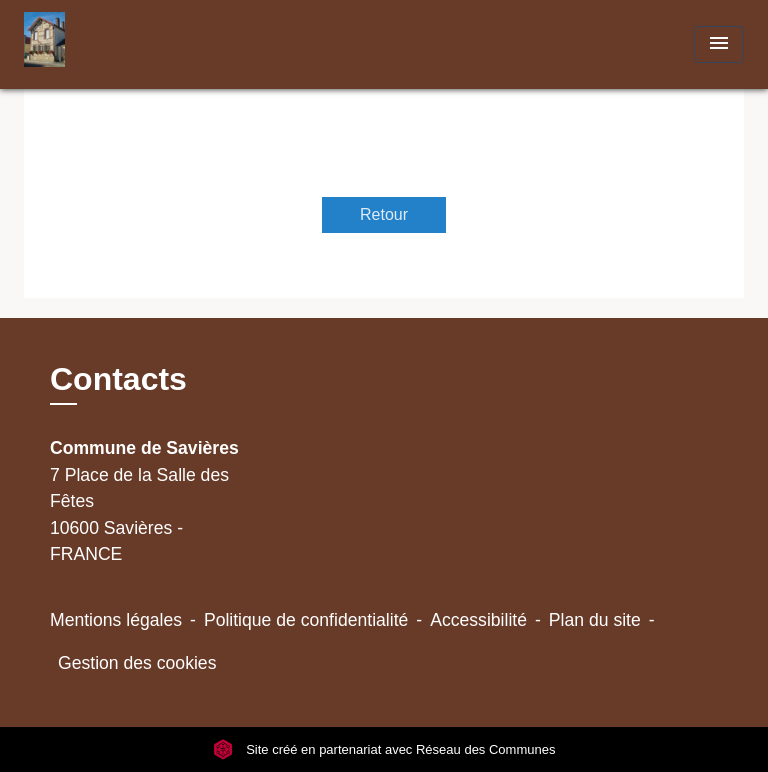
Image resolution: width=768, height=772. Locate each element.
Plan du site (595, 620)
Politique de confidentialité (306, 620)
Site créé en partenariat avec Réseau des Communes (384, 749)
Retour (384, 214)
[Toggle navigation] (719, 44)
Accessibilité (478, 620)
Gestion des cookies (137, 663)
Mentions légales (116, 620)
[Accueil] (99, 44)
